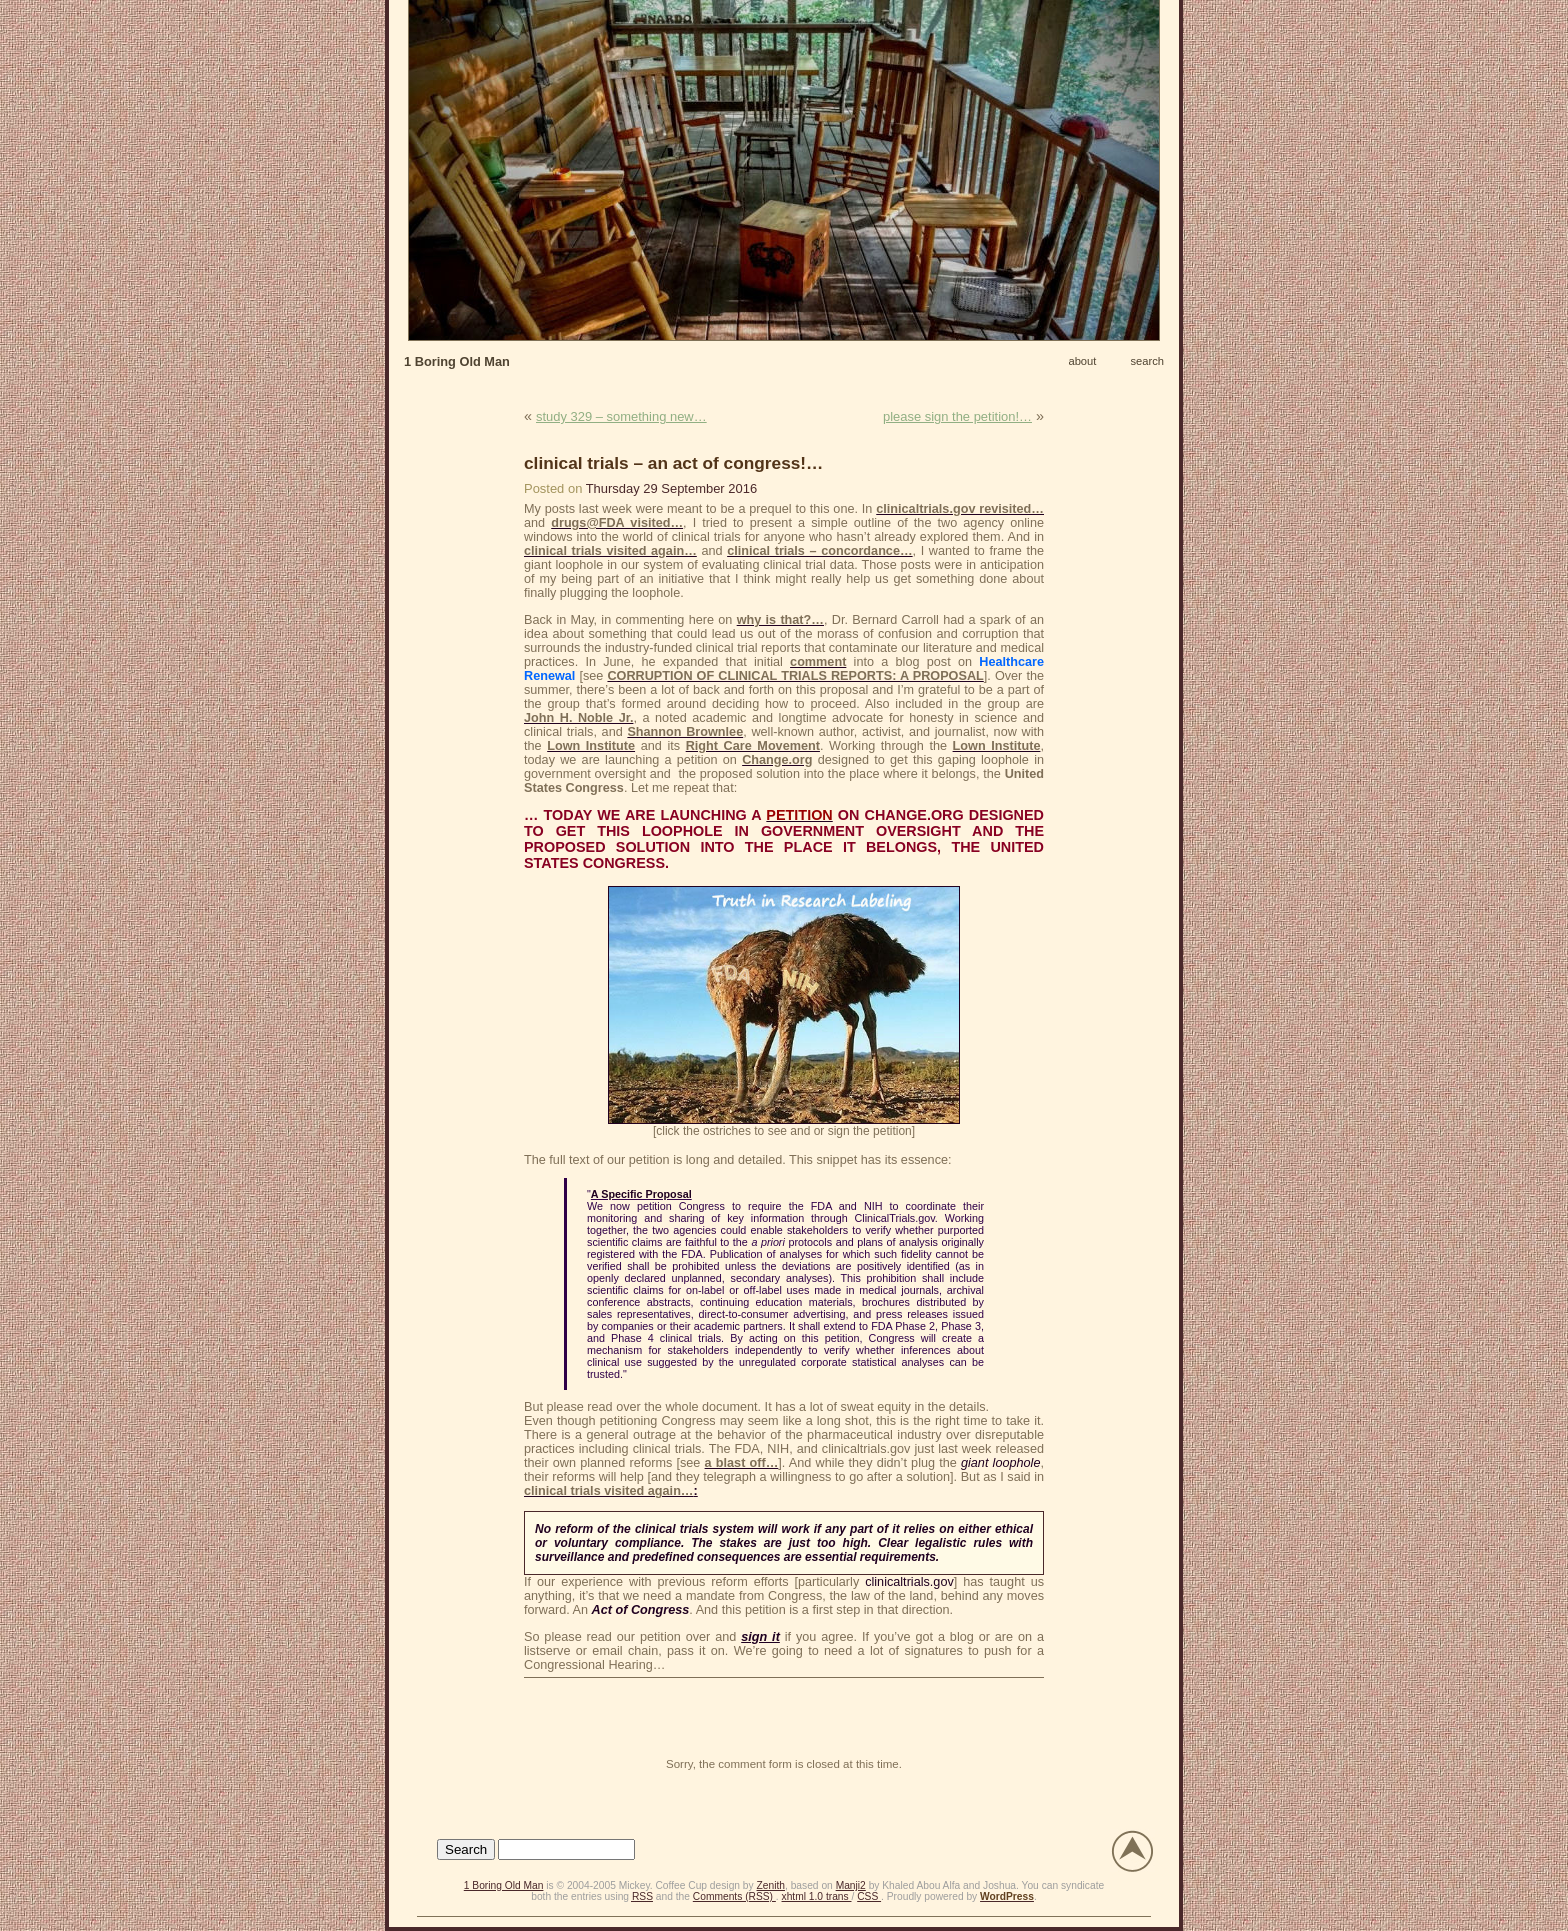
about (1082, 361)
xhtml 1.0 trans (817, 1896)
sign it (760, 1637)
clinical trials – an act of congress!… (673, 463)
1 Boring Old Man (457, 361)
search (1147, 361)
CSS (869, 1896)
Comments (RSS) (734, 1896)
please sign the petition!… (957, 416)
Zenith (771, 1885)
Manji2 (851, 1885)
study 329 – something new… (621, 416)
